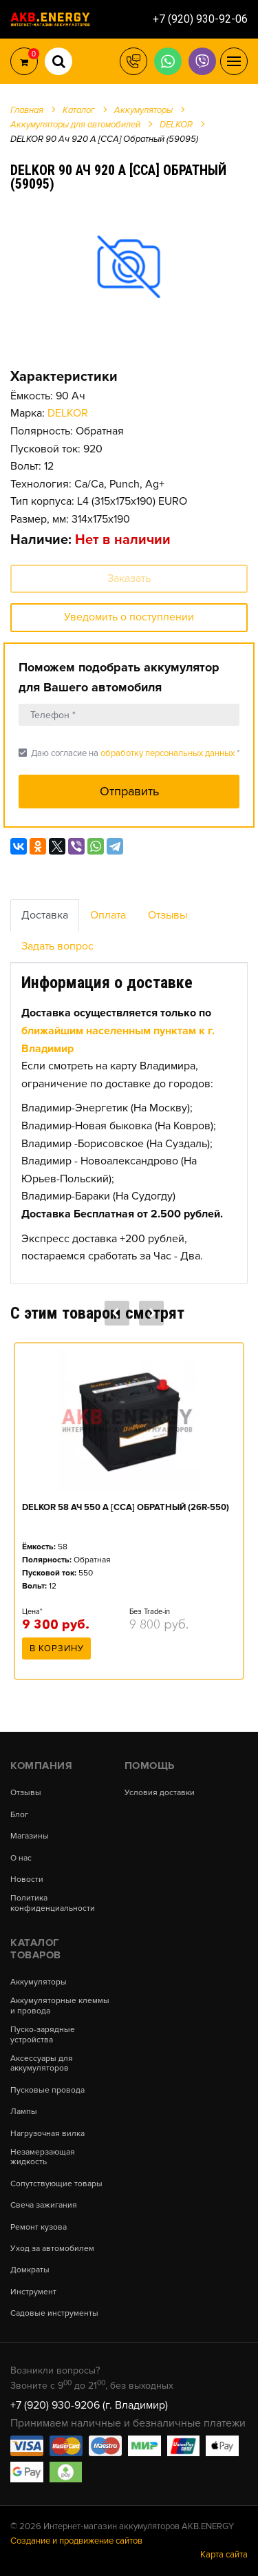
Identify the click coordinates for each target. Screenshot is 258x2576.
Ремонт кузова (38, 2227)
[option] (129, 266)
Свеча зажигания (43, 2205)
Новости (26, 1880)
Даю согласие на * (129, 753)
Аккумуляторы (38, 1982)
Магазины (29, 1836)
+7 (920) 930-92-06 (200, 18)
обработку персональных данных (167, 753)
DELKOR (67, 413)
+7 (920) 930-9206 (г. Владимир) (89, 2405)
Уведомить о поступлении (129, 617)
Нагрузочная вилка (47, 2134)
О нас (21, 1858)
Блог (19, 1815)
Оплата (108, 915)
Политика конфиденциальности (52, 1903)
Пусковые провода (47, 2090)
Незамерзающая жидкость (42, 2157)
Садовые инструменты (54, 2313)
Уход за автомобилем (52, 2249)
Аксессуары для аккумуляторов (41, 2063)
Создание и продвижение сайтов (76, 2540)
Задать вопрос (57, 946)
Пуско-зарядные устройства (42, 2034)
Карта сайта (224, 2554)
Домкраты (30, 2270)
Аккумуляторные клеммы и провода (59, 2005)
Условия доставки (160, 1793)
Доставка (44, 915)
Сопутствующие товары (56, 2184)
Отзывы (167, 915)
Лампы (23, 2112)
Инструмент (33, 2292)
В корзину (57, 1648)
